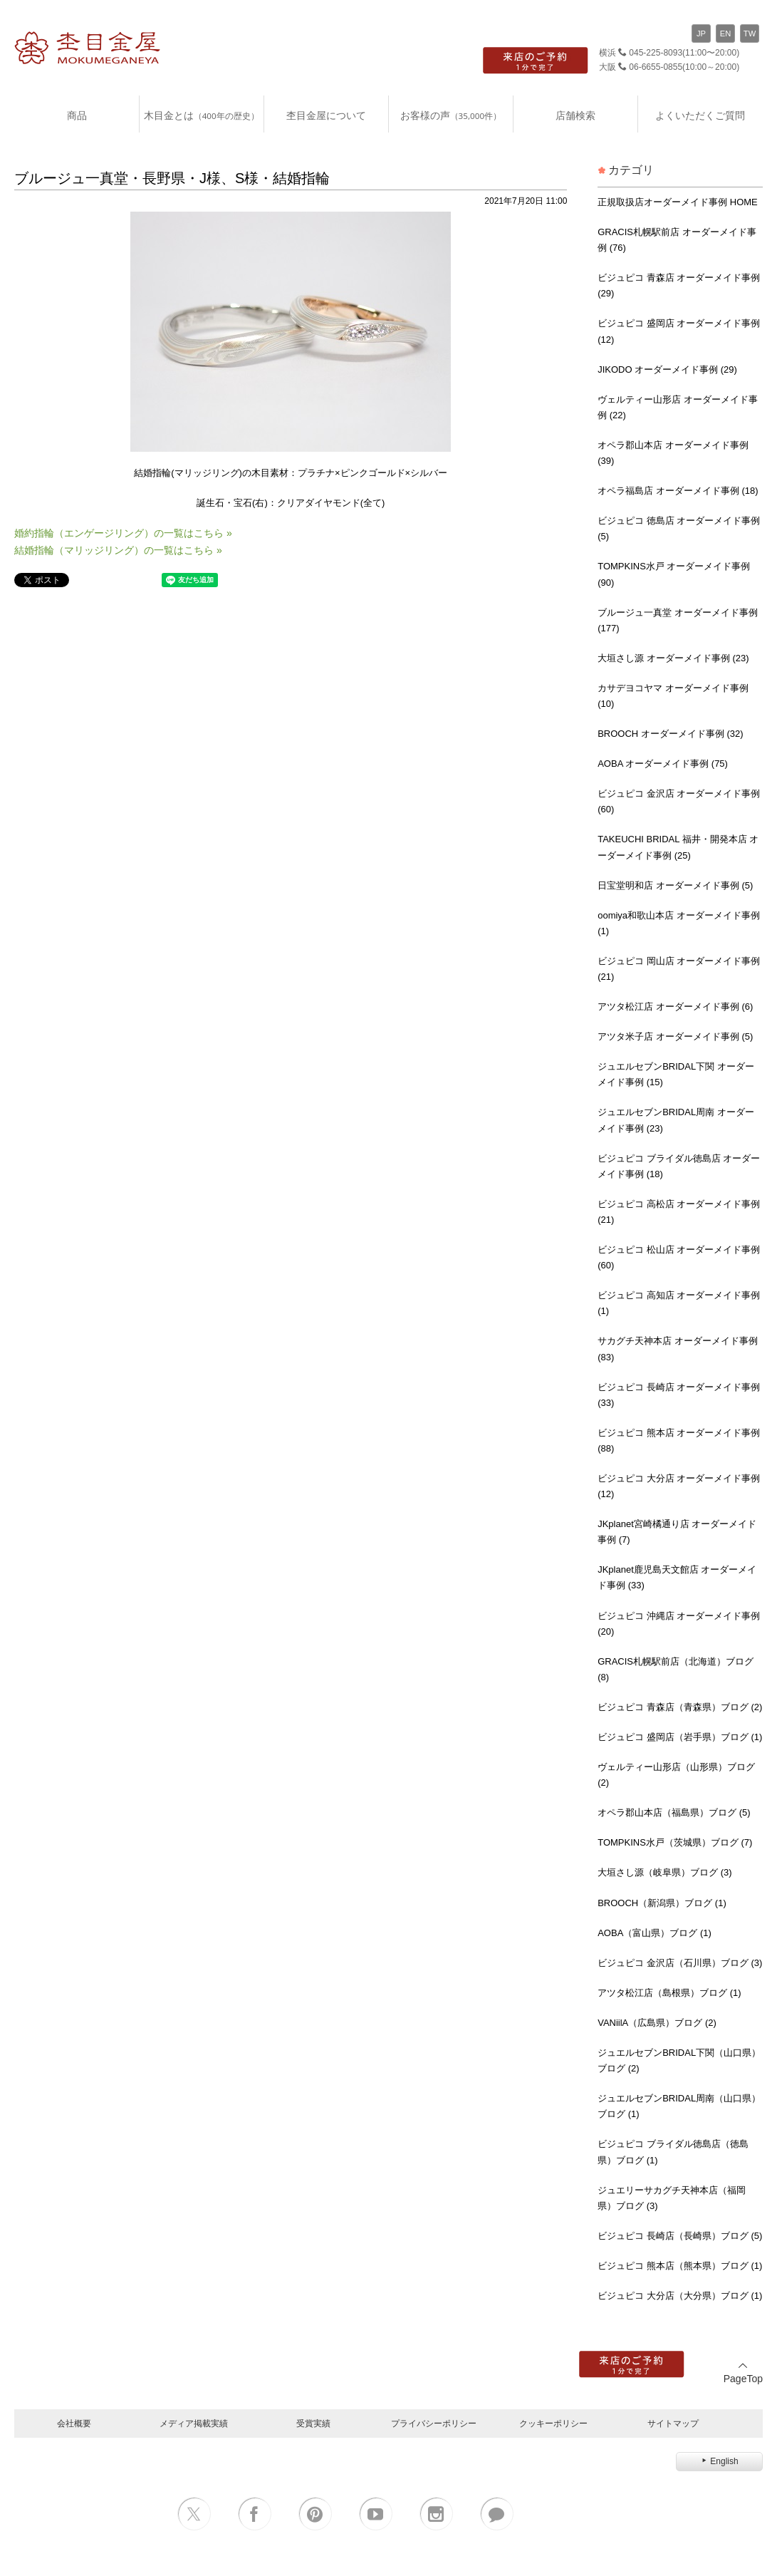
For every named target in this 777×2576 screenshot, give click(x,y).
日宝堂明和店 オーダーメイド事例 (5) (675, 885)
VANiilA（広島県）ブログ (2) (657, 2022)
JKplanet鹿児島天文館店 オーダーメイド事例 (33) (677, 1577)
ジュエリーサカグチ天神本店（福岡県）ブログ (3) (672, 2198)
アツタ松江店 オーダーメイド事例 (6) (675, 1006)
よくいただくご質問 (700, 115)
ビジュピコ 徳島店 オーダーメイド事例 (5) (679, 528)
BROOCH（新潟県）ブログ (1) (662, 1903)
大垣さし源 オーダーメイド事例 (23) (673, 658)
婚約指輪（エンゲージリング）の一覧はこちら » (123, 533)
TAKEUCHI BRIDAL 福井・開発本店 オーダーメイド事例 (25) (678, 847)
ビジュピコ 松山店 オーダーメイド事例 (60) (679, 1257)
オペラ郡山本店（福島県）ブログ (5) (674, 1812)
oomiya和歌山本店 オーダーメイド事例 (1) (679, 923)
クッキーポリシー (553, 2423)
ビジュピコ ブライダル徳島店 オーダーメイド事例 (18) (679, 1166)
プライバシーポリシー (433, 2423)
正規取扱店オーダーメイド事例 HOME (678, 202)
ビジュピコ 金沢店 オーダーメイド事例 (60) (679, 801)
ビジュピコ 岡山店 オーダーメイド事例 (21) (679, 969)
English (719, 2461)
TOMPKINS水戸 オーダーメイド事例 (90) (674, 574)
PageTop (743, 2372)
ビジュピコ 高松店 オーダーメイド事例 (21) (679, 1212)
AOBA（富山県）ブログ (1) (654, 1933)
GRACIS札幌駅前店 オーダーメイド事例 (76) (677, 240)
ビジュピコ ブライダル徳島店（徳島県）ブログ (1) (673, 2151)
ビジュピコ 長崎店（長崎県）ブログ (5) (680, 2235)
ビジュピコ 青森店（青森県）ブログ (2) (680, 1707)
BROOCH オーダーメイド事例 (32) (670, 733)
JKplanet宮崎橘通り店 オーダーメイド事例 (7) (677, 1532)
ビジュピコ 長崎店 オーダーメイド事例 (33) (679, 1395)
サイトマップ (673, 2423)
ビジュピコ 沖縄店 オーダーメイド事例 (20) (679, 1623)
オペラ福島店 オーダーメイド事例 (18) (678, 490)
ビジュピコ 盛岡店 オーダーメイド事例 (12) (679, 331)
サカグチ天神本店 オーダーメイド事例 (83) (678, 1348)
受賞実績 (313, 2423)
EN (725, 33)
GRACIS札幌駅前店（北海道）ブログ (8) (675, 1669)
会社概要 (74, 2423)
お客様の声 (450, 115)
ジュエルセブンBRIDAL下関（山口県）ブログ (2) (679, 2060)
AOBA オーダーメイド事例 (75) (663, 763)
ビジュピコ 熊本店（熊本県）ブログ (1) (680, 2265)
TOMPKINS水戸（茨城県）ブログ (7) (675, 1842)
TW (750, 33)
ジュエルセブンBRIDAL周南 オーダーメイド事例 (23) (676, 1120)
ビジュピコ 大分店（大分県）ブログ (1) (680, 2295)
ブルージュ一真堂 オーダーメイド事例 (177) (678, 620)
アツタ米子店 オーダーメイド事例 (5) (675, 1036)
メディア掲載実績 (194, 2423)
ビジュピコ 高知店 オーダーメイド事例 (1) (679, 1303)
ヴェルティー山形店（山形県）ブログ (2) (676, 1775)
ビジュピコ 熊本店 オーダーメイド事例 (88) (679, 1440)
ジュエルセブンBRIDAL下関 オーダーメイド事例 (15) (676, 1074)
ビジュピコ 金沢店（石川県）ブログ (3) (680, 1962)
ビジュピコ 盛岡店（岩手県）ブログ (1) (680, 1737)
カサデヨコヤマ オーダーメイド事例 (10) (673, 696)
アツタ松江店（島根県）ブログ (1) (669, 1992)
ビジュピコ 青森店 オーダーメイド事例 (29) (679, 285)
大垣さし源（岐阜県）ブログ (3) (665, 1872)
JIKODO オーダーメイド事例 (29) (667, 369)
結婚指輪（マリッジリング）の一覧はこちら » (118, 550)
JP (701, 33)
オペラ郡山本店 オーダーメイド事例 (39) (673, 453)
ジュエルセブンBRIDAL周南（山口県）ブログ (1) (679, 2106)
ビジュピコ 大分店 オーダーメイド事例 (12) (679, 1486)
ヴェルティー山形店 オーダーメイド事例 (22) (678, 407)
